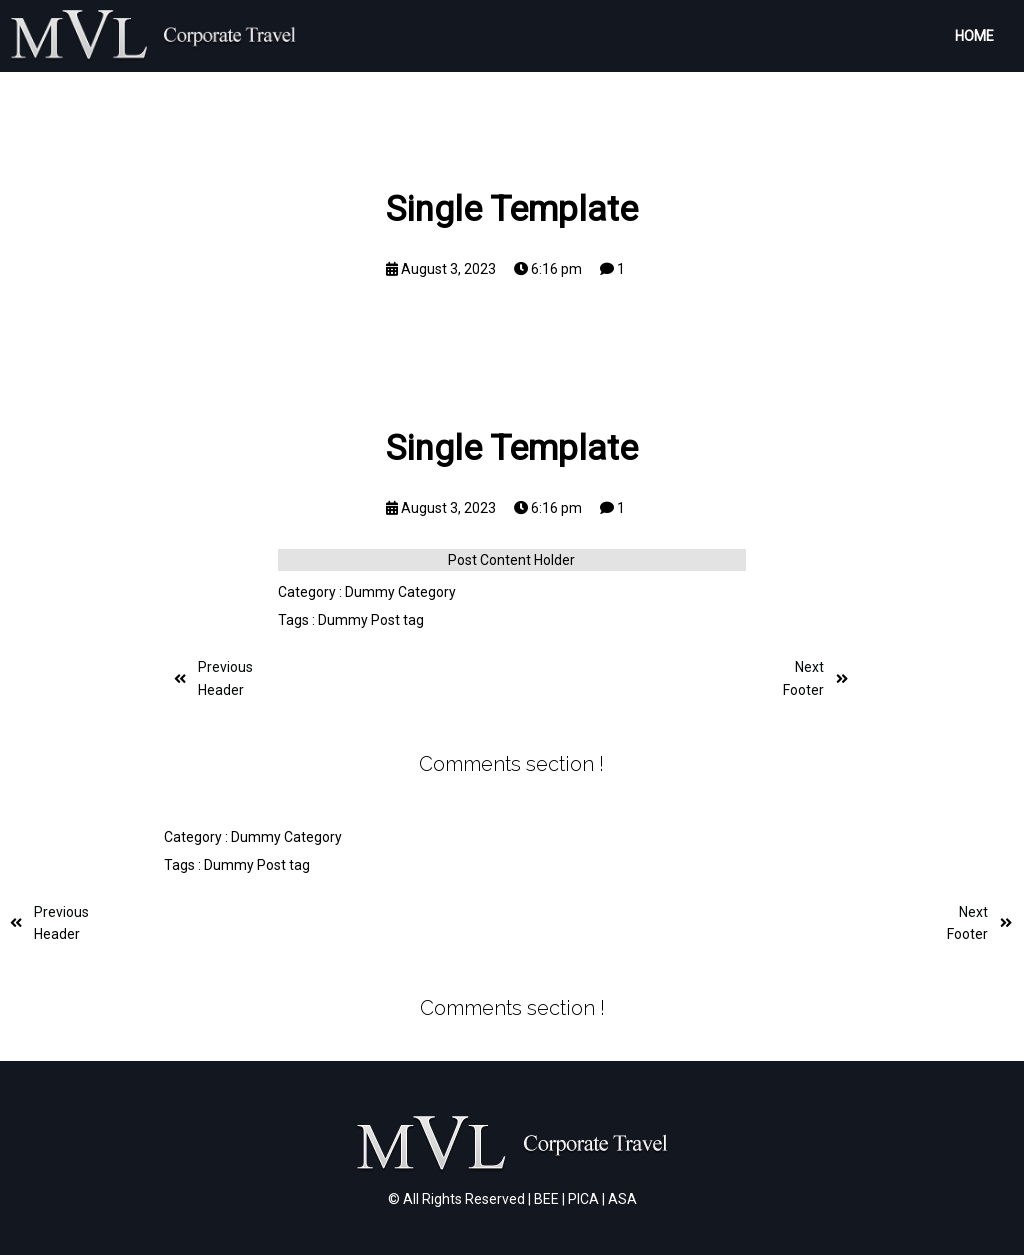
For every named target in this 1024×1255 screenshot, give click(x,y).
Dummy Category (400, 592)
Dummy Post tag (371, 620)
